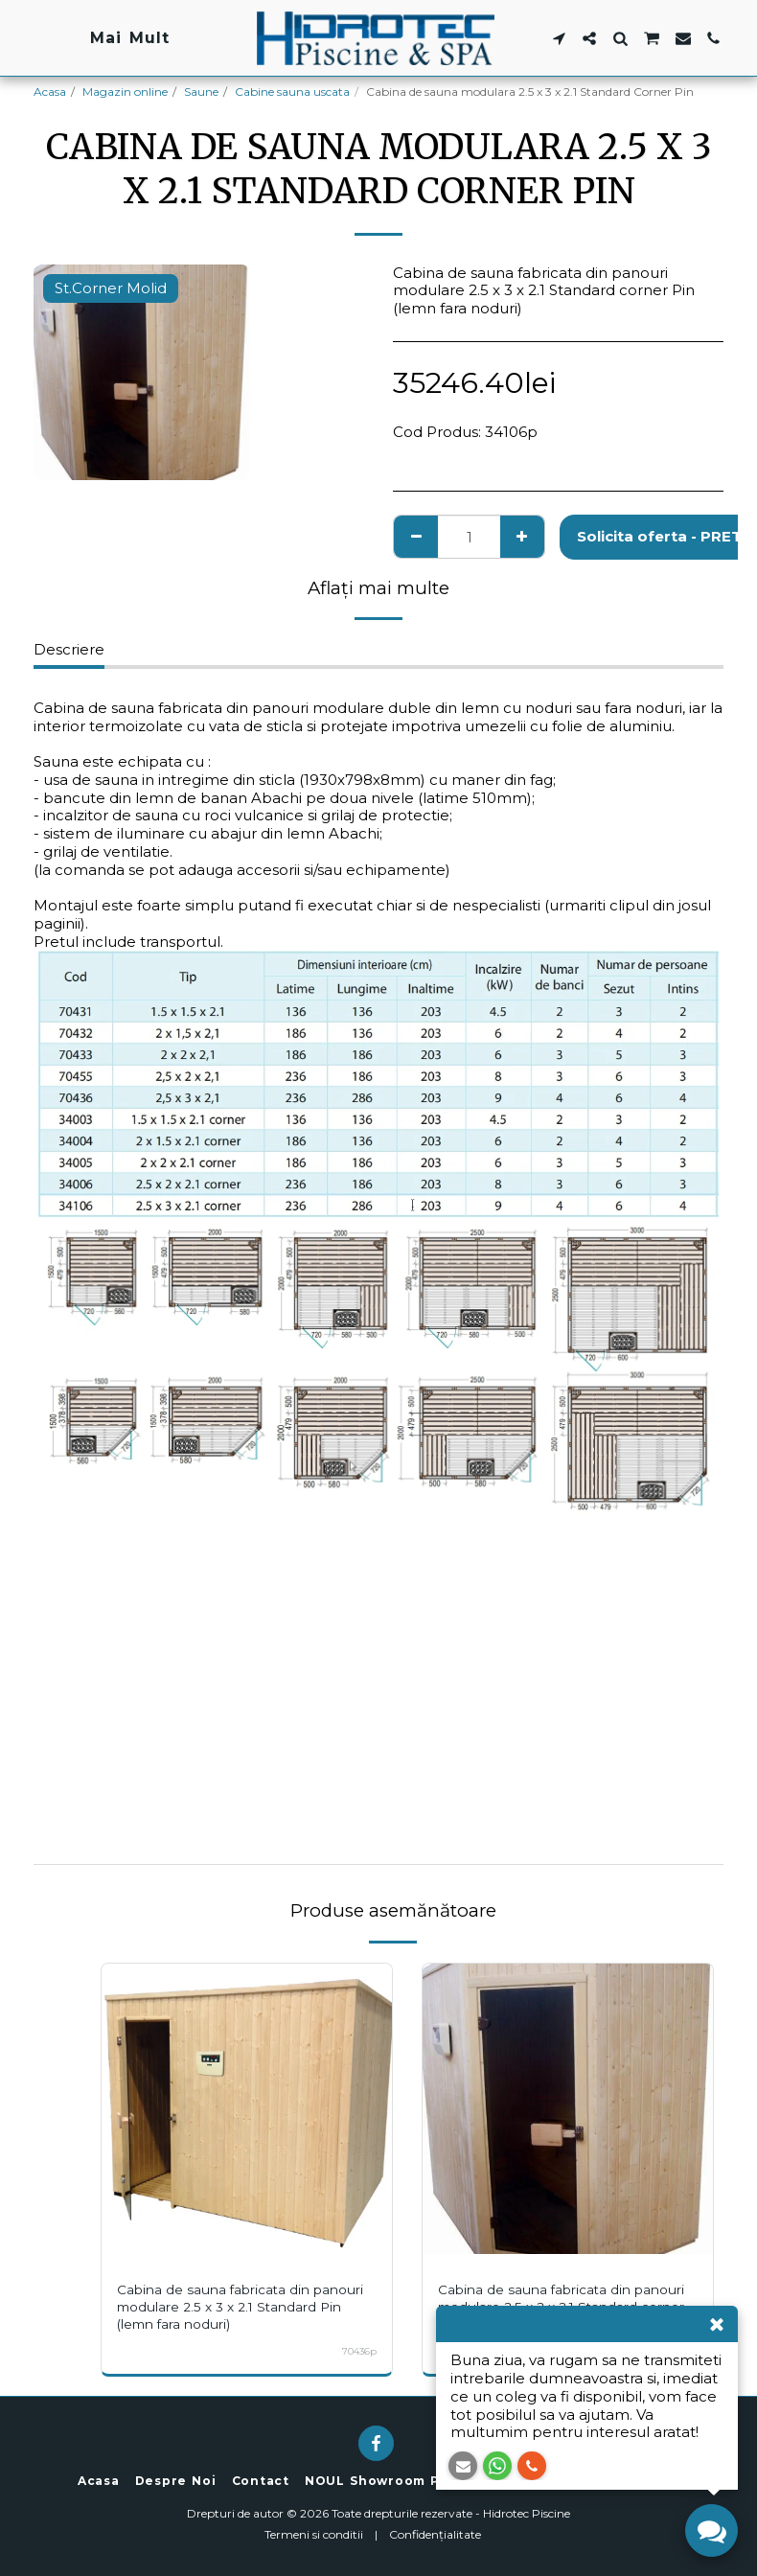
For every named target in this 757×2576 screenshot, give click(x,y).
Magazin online (125, 91)
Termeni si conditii (313, 2534)
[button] (558, 38)
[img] (247, 2109)
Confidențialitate (435, 2534)
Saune (201, 91)
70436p (358, 2351)
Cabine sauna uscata (292, 91)
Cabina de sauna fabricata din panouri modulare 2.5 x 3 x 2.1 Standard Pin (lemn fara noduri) (225, 2307)
